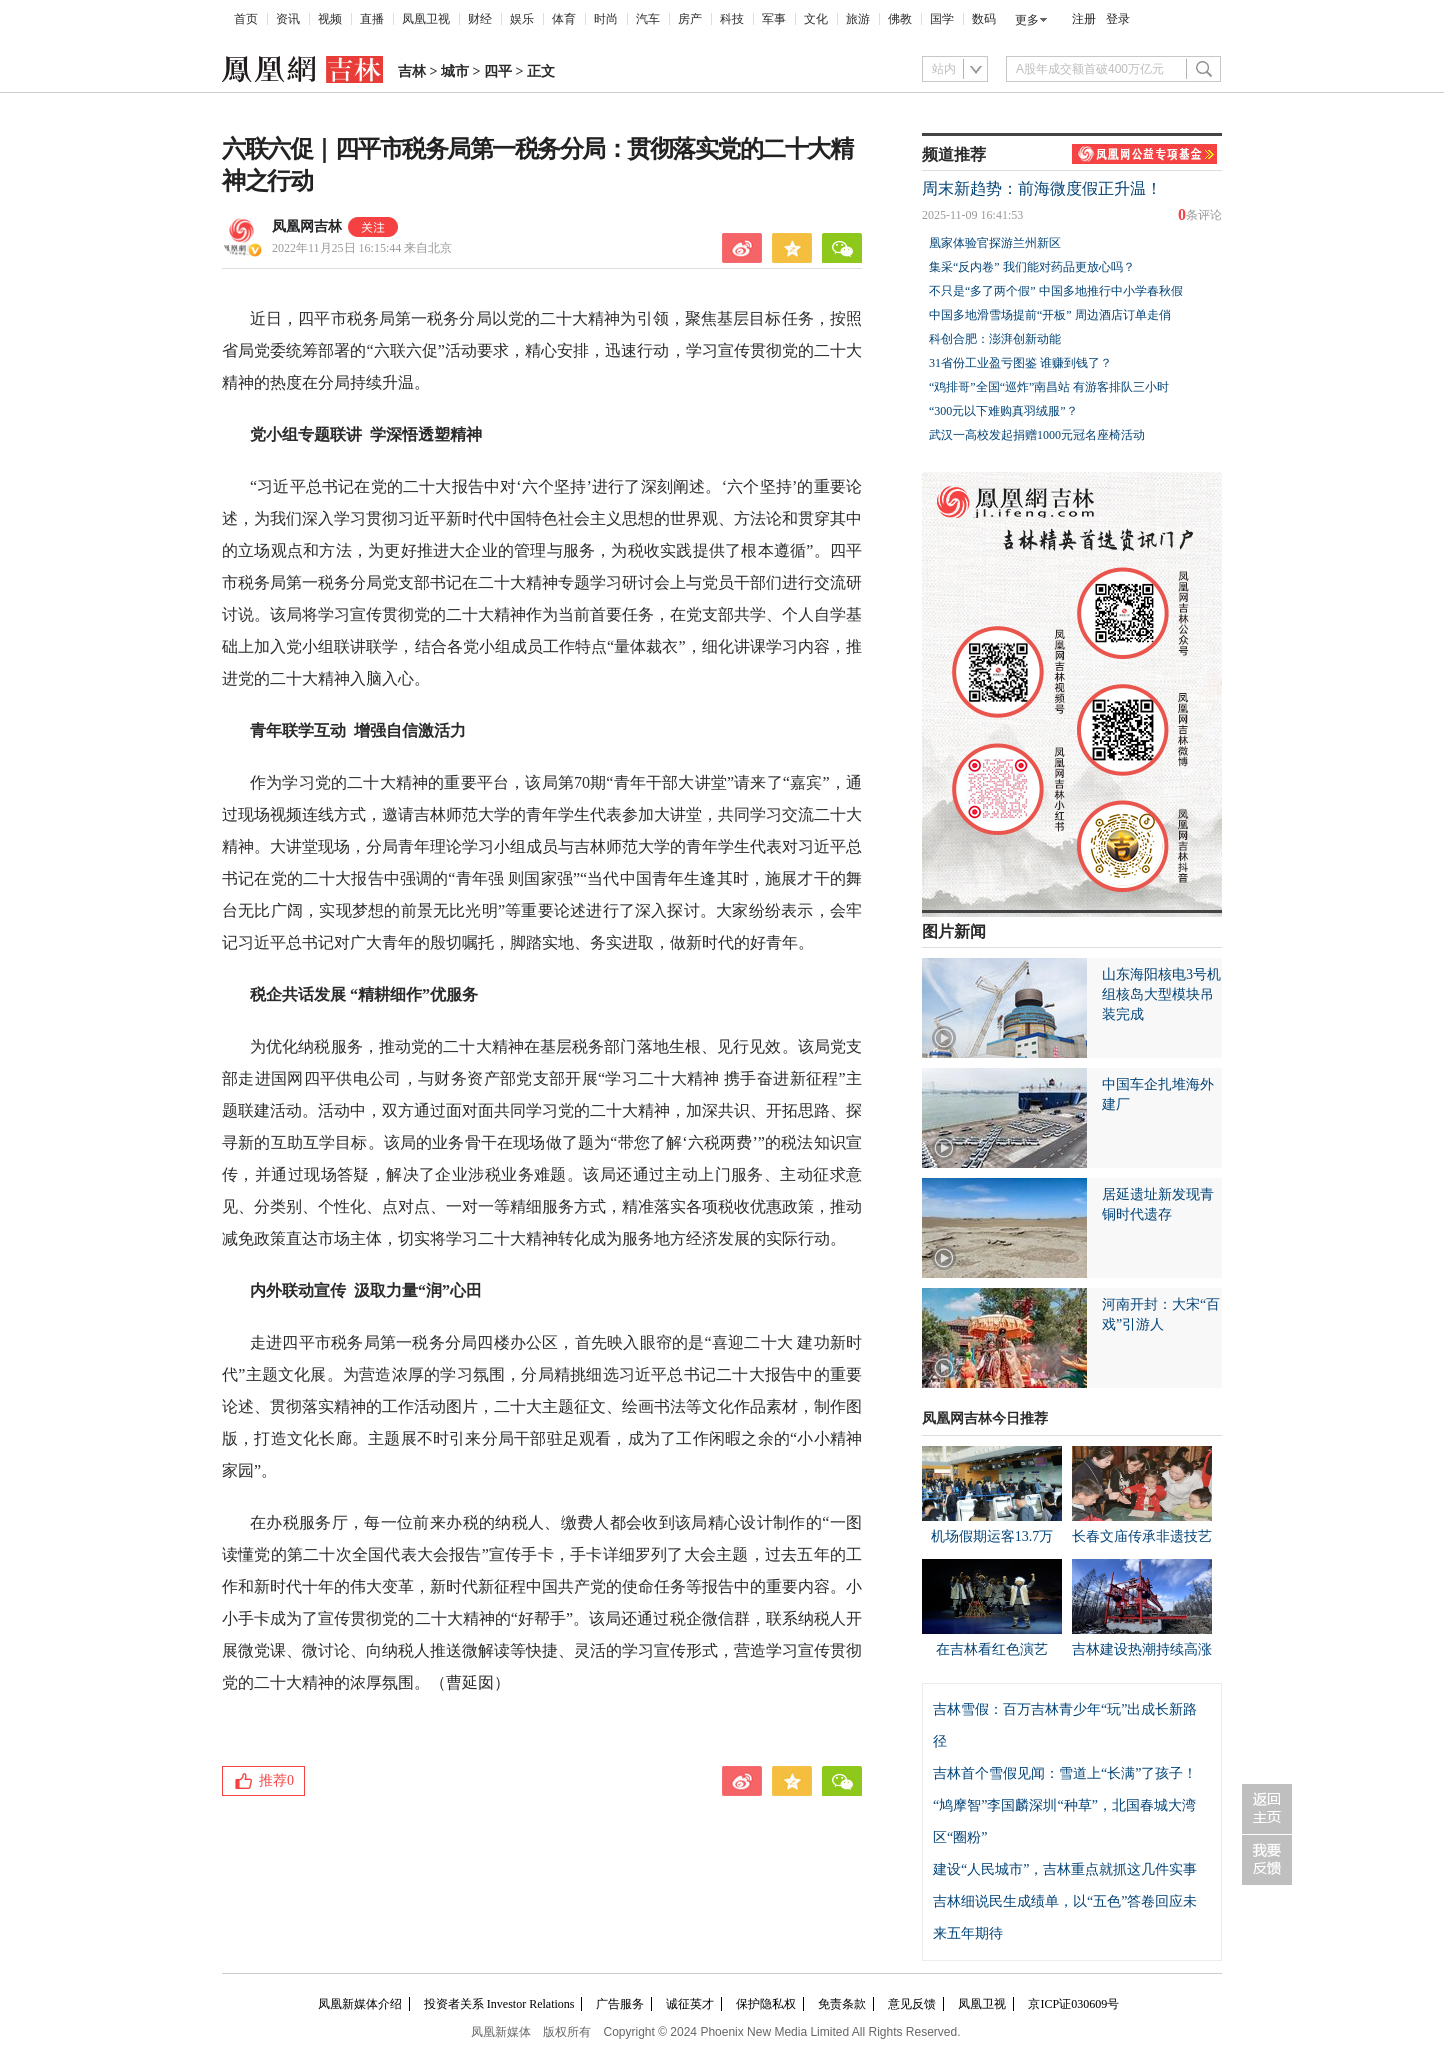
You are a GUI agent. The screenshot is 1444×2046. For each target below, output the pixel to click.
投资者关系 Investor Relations (499, 2004)
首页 (246, 19)
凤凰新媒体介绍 (360, 2004)
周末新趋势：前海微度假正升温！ (1042, 188)
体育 (564, 19)
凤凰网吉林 (307, 226)
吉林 (412, 71)
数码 (984, 19)
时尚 (606, 19)
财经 (480, 19)
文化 (816, 19)
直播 (372, 19)
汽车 (648, 19)
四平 (498, 71)
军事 (774, 19)
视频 (330, 19)
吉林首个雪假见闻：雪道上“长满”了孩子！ (1065, 1773)
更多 (1027, 20)
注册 (1084, 19)
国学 (942, 19)
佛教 (900, 19)
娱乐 (522, 19)
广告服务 (620, 2004)
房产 (690, 19)
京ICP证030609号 (1073, 2004)
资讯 (288, 19)
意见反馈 (912, 2004)
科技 (732, 19)
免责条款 (842, 2004)
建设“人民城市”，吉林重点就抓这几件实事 (1065, 1869)
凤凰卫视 (426, 19)
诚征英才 (690, 2004)
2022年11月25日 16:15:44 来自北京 (362, 248)
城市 (455, 71)
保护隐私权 (766, 2004)
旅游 (858, 19)
